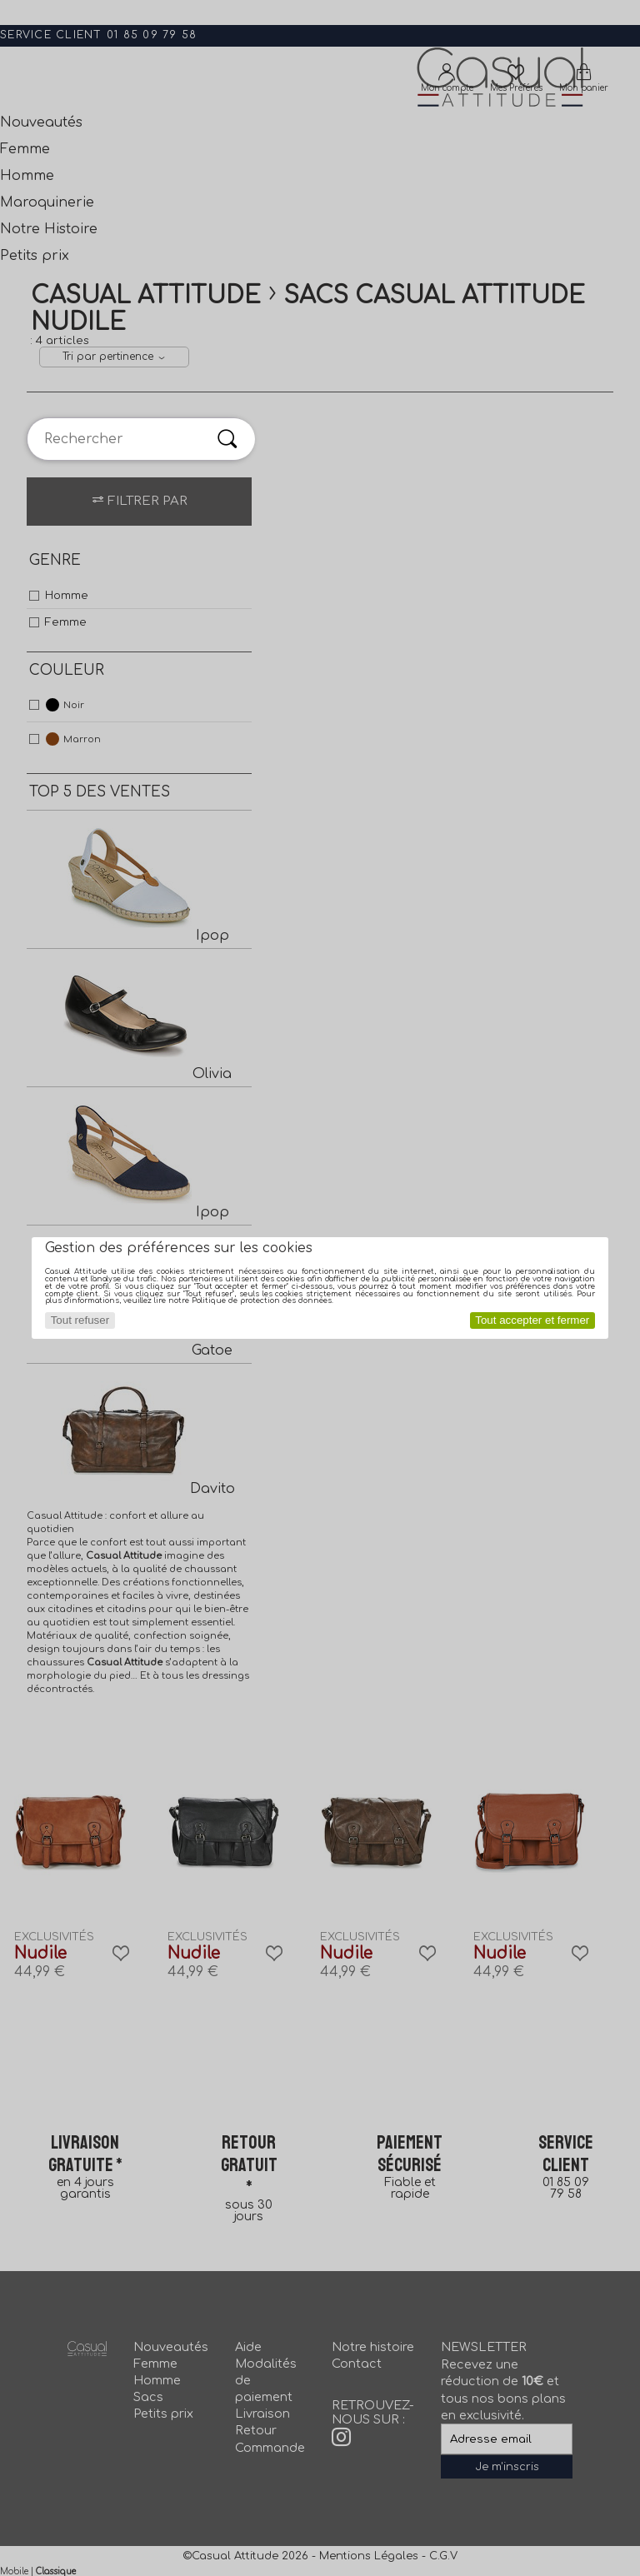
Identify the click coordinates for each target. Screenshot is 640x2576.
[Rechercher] (227, 439)
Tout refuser (80, 1320)
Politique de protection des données (262, 1300)
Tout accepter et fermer (532, 1320)
